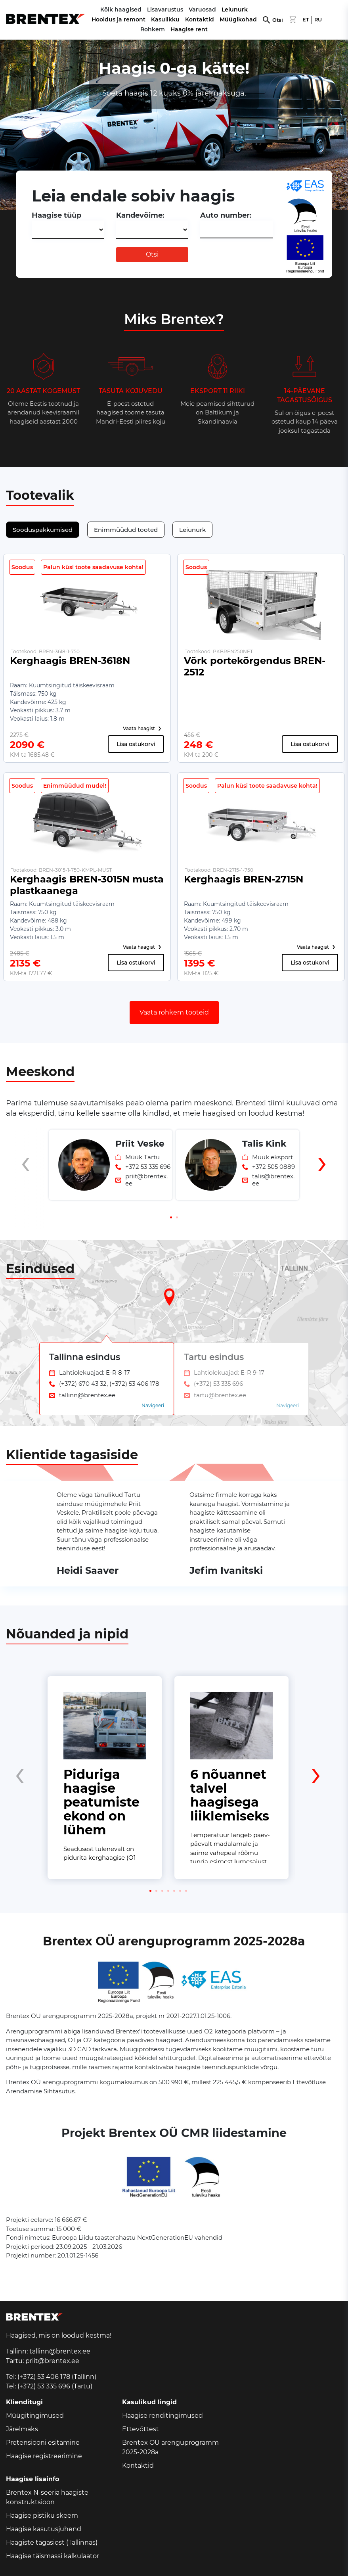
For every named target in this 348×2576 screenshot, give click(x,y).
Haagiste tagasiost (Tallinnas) (52, 2542)
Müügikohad (238, 19)
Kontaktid (199, 19)
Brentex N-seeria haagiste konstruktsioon (47, 2497)
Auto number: (226, 215)
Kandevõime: (140, 215)
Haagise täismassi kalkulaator (52, 2556)
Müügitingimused (35, 2415)
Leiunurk (235, 9)
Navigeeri (152, 1405)
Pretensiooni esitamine (43, 2442)
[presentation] (26, 1178)
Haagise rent (189, 29)
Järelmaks (22, 2429)
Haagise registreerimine (44, 2456)
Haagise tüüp (56, 215)
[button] (171, 1217)
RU (318, 20)
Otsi (277, 20)
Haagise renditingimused (162, 2415)
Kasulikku (165, 19)
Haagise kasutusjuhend (43, 2529)
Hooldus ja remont (118, 19)
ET (305, 20)
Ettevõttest (140, 2429)
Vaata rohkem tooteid (174, 1012)
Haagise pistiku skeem (42, 2515)
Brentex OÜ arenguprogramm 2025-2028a (170, 2447)
